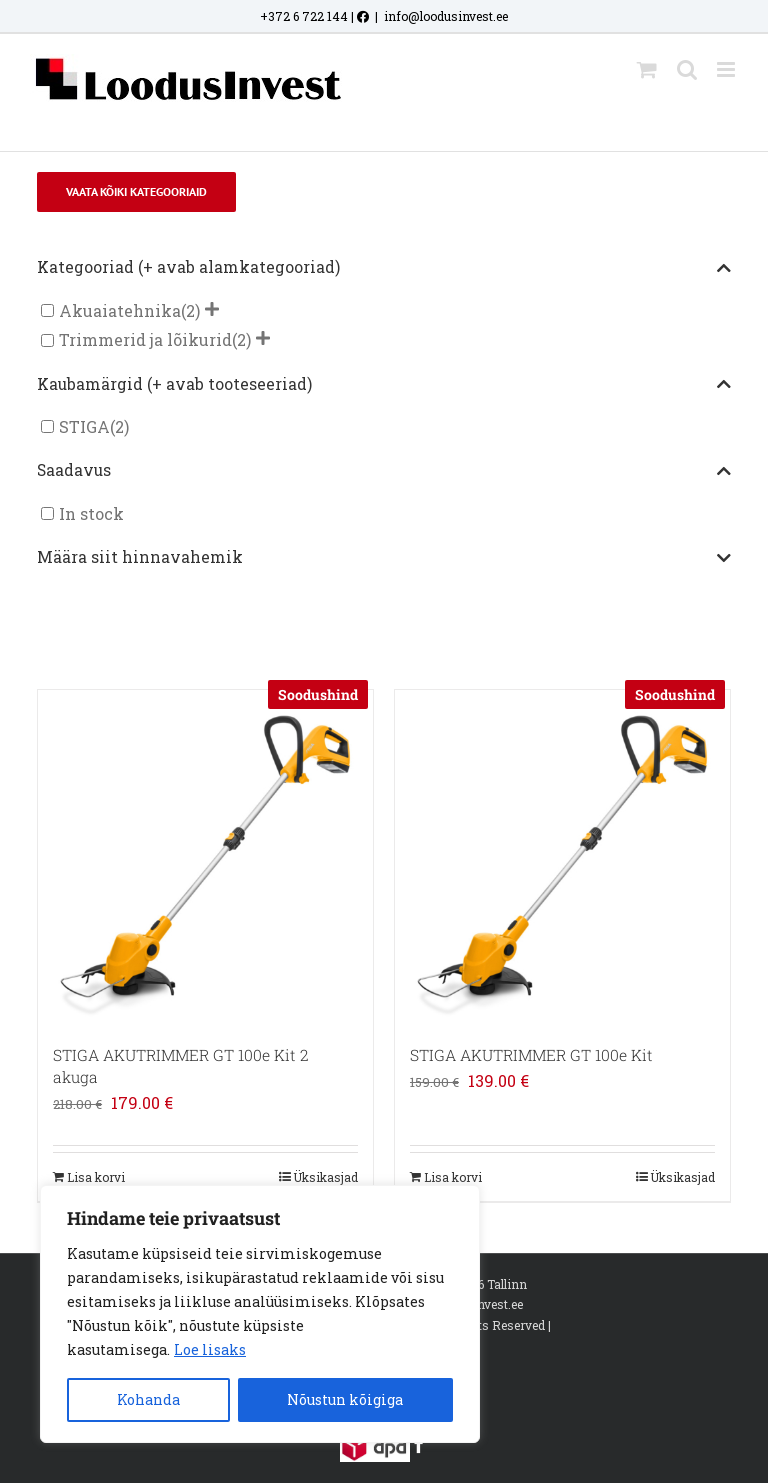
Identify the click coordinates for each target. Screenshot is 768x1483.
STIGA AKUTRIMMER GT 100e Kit (531, 1055)
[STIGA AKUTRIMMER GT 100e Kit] (562, 857)
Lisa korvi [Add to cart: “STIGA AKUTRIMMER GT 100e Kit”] (453, 1177)
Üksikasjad (325, 1177)
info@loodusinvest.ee (446, 16)
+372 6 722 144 (304, 16)
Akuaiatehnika (120, 310)
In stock (91, 513)
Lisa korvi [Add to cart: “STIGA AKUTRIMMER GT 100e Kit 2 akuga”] (96, 1177)
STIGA (84, 426)
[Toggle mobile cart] (647, 69)
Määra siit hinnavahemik (384, 558)
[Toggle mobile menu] (727, 69)
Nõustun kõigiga (345, 1399)
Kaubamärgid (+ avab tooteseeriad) (384, 385)
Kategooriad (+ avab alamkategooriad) (384, 268)
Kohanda (148, 1399)
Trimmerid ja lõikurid (145, 339)
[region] (260, 1314)
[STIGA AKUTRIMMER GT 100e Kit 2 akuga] (205, 857)
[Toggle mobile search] (687, 69)
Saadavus (384, 471)
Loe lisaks (210, 1349)
